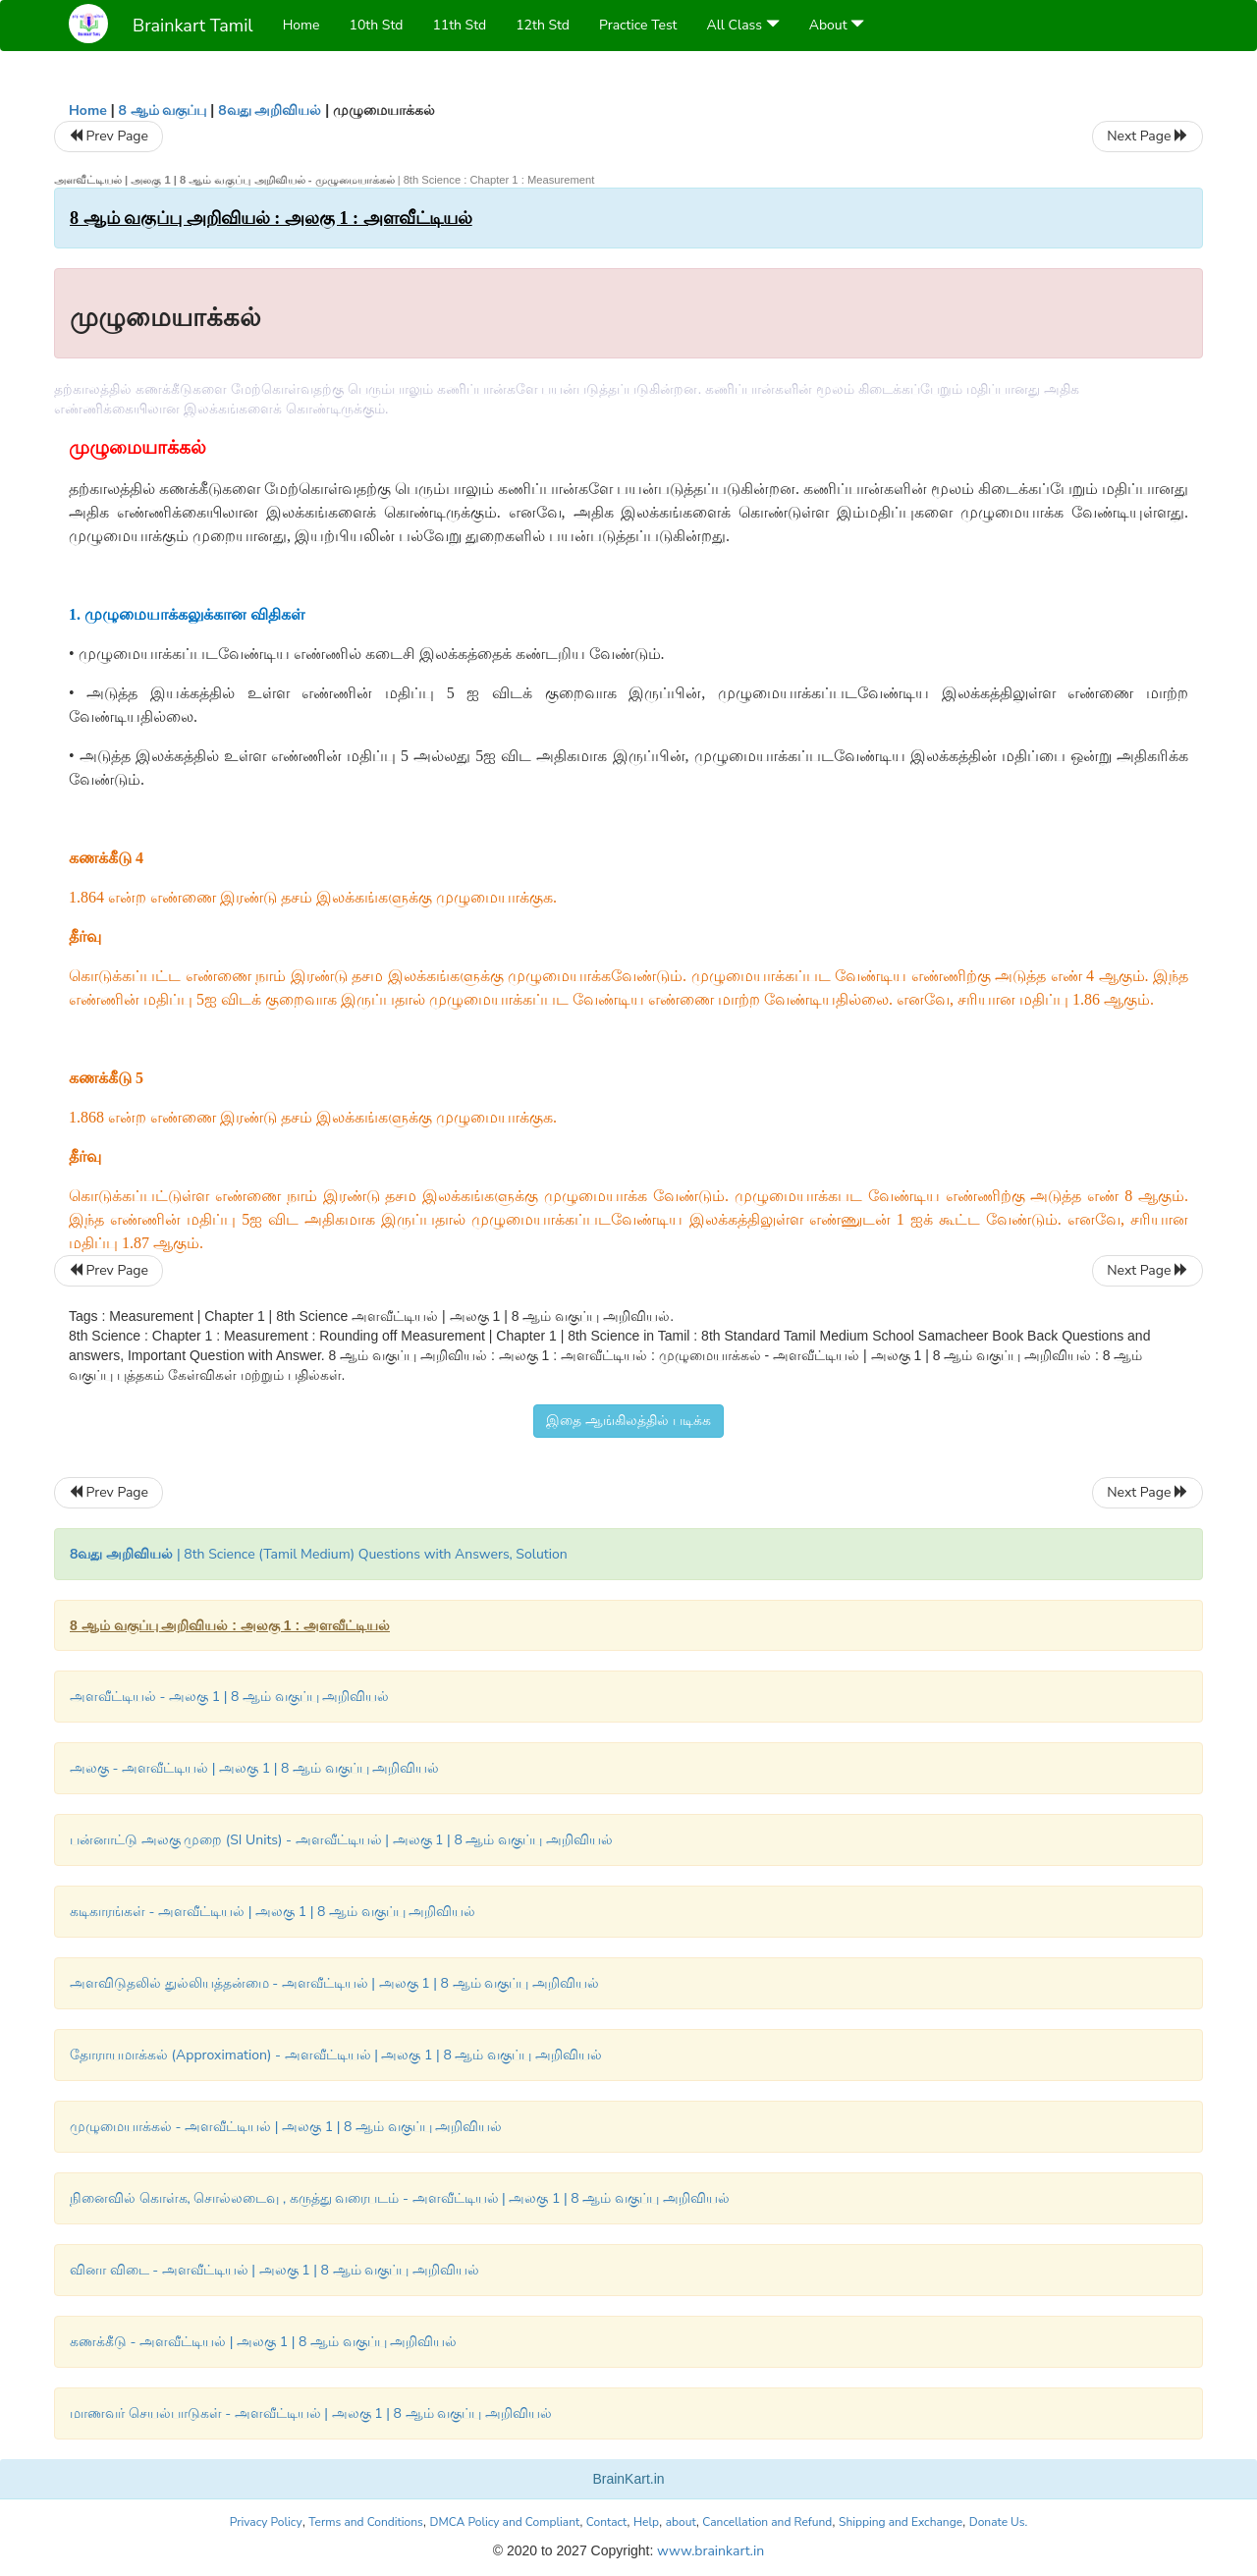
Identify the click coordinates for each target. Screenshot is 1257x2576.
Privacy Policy (266, 2522)
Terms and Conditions (365, 2522)
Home (301, 25)
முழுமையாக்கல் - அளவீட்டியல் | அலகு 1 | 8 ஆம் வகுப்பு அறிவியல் (286, 2126)
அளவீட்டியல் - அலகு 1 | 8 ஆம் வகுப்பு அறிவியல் (229, 1696)
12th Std (543, 25)
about (681, 2522)
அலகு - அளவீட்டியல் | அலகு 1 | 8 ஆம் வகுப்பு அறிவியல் (254, 1768)
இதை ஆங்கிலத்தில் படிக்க (628, 1420)
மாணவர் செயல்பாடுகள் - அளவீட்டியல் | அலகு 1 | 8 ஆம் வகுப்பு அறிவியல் (311, 2413)
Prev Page (108, 136)
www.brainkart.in (708, 2551)
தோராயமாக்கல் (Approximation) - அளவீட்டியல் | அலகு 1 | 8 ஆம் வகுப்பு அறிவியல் (336, 2055)
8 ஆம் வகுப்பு (162, 110)
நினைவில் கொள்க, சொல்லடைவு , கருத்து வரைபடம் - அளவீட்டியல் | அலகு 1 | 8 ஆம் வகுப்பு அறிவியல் (400, 2198)
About (837, 25)
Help (646, 2522)
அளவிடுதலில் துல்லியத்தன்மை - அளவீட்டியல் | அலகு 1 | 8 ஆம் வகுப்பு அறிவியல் (334, 1983)
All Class (743, 25)
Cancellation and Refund (767, 2522)
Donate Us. (998, 2522)
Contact (606, 2522)
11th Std (459, 25)
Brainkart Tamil (193, 25)
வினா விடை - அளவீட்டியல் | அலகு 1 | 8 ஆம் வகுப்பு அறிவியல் (274, 2270)
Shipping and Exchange (900, 2522)
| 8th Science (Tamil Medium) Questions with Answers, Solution (319, 1554)
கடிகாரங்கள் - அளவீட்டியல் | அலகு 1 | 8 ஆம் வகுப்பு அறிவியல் (272, 1911)
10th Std (377, 25)
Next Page (1147, 136)
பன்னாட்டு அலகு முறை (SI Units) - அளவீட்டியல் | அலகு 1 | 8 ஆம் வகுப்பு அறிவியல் (341, 1840)
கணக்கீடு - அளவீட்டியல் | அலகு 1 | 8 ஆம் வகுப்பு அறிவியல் (263, 2341)
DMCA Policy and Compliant (505, 2522)
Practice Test (638, 25)
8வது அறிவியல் (269, 110)
